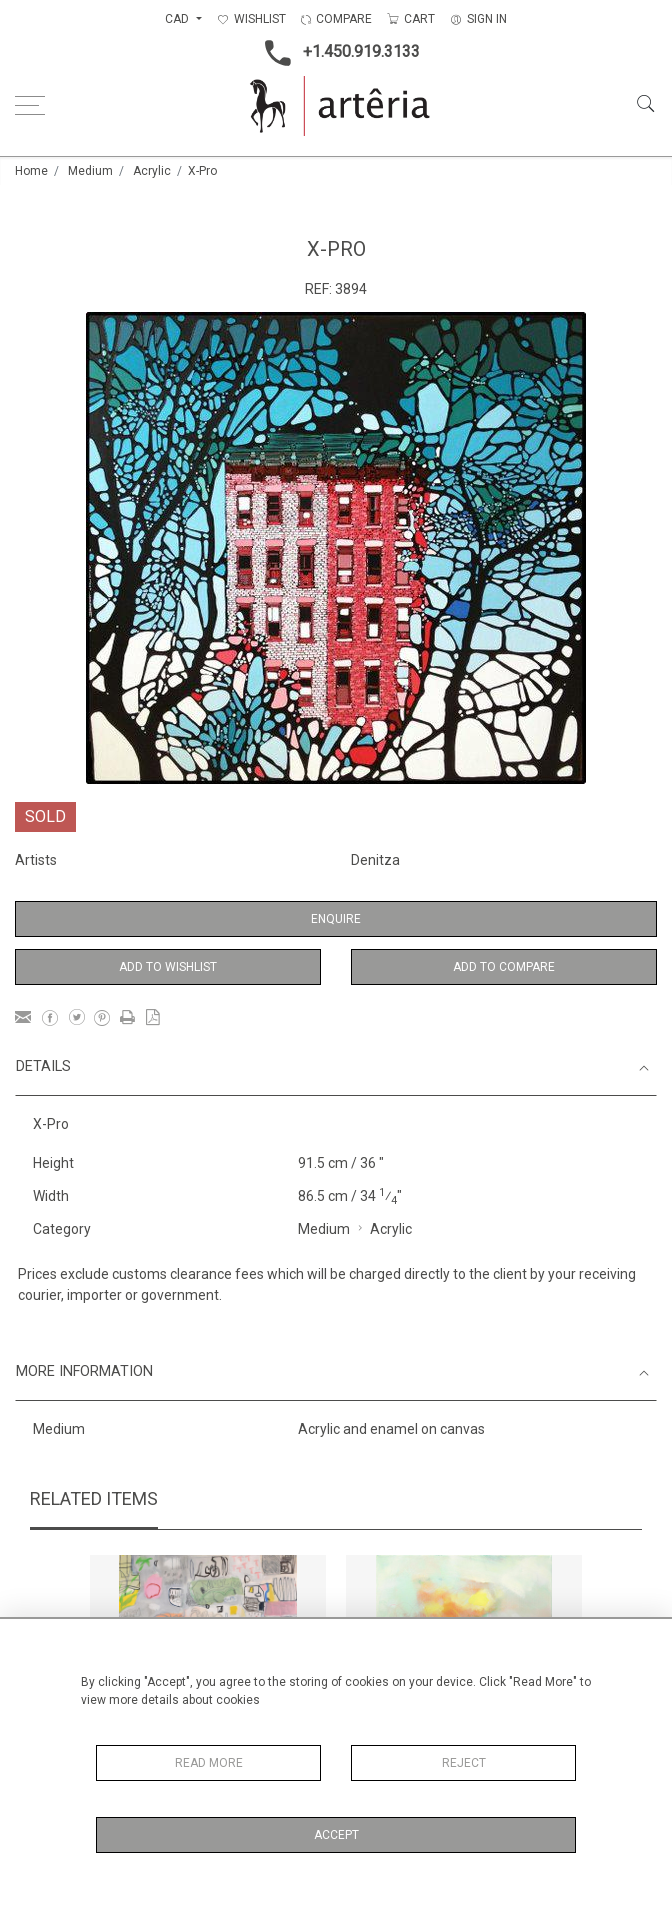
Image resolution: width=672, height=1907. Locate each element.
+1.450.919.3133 (336, 53)
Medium (90, 171)
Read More (209, 1763)
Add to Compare (504, 967)
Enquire (336, 919)
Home (31, 171)
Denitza (375, 860)
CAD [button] (178, 19)
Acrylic (152, 171)
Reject (464, 1763)
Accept (336, 1835)
